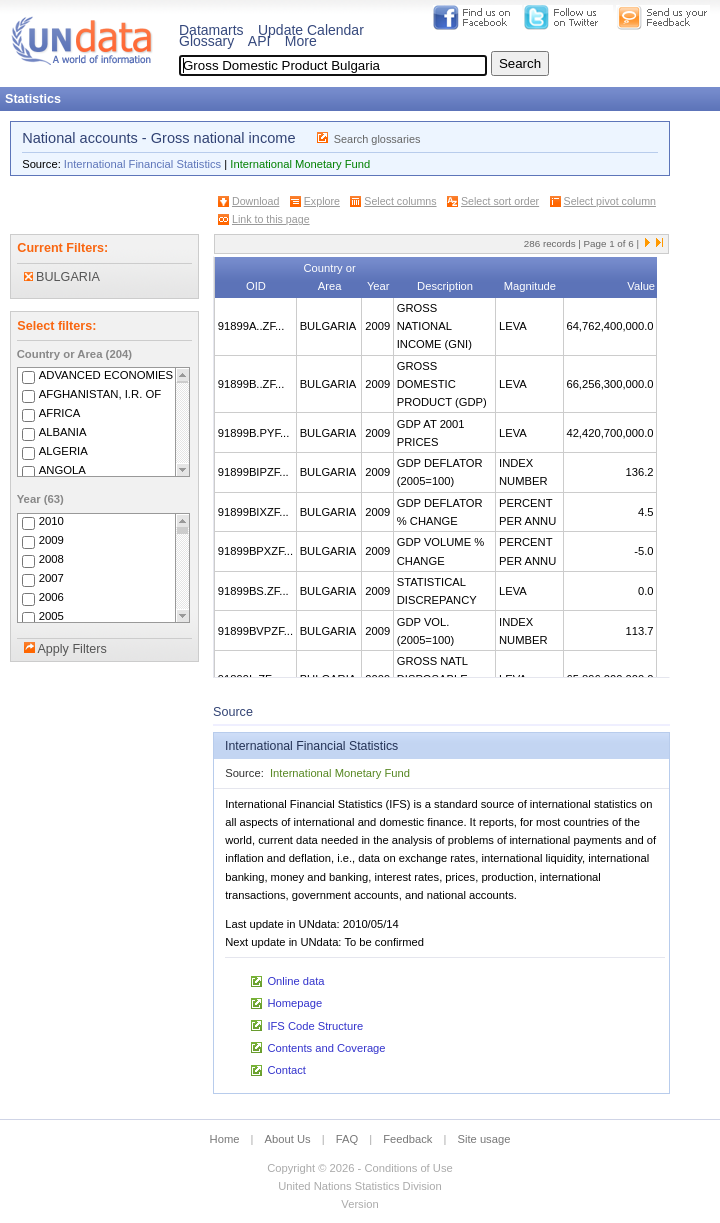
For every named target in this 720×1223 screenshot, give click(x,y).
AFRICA (60, 413)
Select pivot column (610, 201)
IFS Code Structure (315, 1026)
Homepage (294, 1003)
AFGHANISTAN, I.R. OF (100, 394)
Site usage (484, 1139)
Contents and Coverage (326, 1048)
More (301, 41)
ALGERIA (63, 451)
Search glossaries (377, 139)
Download (255, 201)
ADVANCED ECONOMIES (106, 375)
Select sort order (500, 201)
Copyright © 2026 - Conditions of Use (359, 1168)
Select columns (400, 201)
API (259, 41)
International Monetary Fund (300, 164)
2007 (51, 578)
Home (225, 1139)
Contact (286, 1070)
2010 (51, 521)
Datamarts (211, 30)
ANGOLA (62, 470)
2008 (51, 559)
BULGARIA (62, 277)
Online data (295, 981)
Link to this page (271, 219)
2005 (51, 616)
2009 (51, 540)
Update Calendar (311, 30)
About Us (288, 1139)
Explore (322, 201)
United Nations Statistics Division (360, 1186)
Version (359, 1204)
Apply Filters (71, 649)
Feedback (407, 1139)
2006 (51, 597)
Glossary (206, 41)
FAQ (347, 1139)
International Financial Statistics (142, 164)
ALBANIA (63, 432)
